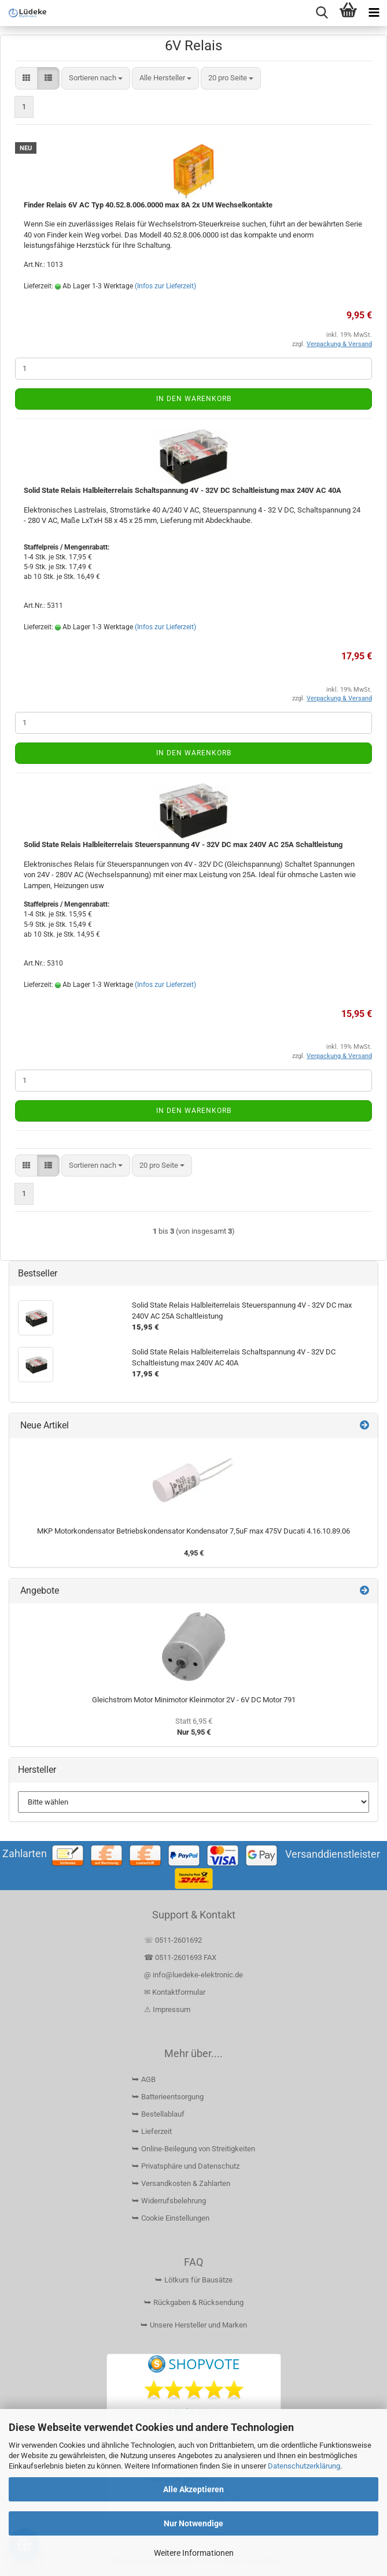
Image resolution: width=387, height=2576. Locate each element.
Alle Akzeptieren (193, 2489)
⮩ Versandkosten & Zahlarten (181, 2183)
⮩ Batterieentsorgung (168, 2096)
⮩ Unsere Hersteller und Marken (194, 2325)
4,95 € (194, 1553)
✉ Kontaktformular (174, 1992)
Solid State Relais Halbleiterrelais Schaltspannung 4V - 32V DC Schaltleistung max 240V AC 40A (182, 490)
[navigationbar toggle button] (374, 13)
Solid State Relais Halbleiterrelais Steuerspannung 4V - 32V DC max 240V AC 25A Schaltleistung (183, 844)
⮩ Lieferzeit (152, 2131)
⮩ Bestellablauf (158, 2114)
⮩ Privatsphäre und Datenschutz (185, 2166)
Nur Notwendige (193, 2523)
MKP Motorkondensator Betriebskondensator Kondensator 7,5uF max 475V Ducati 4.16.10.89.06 (193, 1531)
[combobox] (95, 78)
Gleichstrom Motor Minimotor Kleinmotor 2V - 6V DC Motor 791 (194, 1699)
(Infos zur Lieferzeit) (165, 286)
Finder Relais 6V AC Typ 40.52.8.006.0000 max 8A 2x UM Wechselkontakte (148, 205)
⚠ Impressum (167, 2009)
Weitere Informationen (194, 2553)
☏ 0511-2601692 (173, 1940)
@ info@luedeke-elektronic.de (193, 1974)
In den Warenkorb (193, 399)
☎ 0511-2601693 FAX (181, 1957)
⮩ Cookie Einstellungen (170, 2218)
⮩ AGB (144, 2079)
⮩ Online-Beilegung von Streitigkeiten (193, 2148)
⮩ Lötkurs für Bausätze (194, 2280)
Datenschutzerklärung (304, 2466)
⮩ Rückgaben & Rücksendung (194, 2302)
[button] (26, 78)
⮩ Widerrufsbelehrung (169, 2200)
